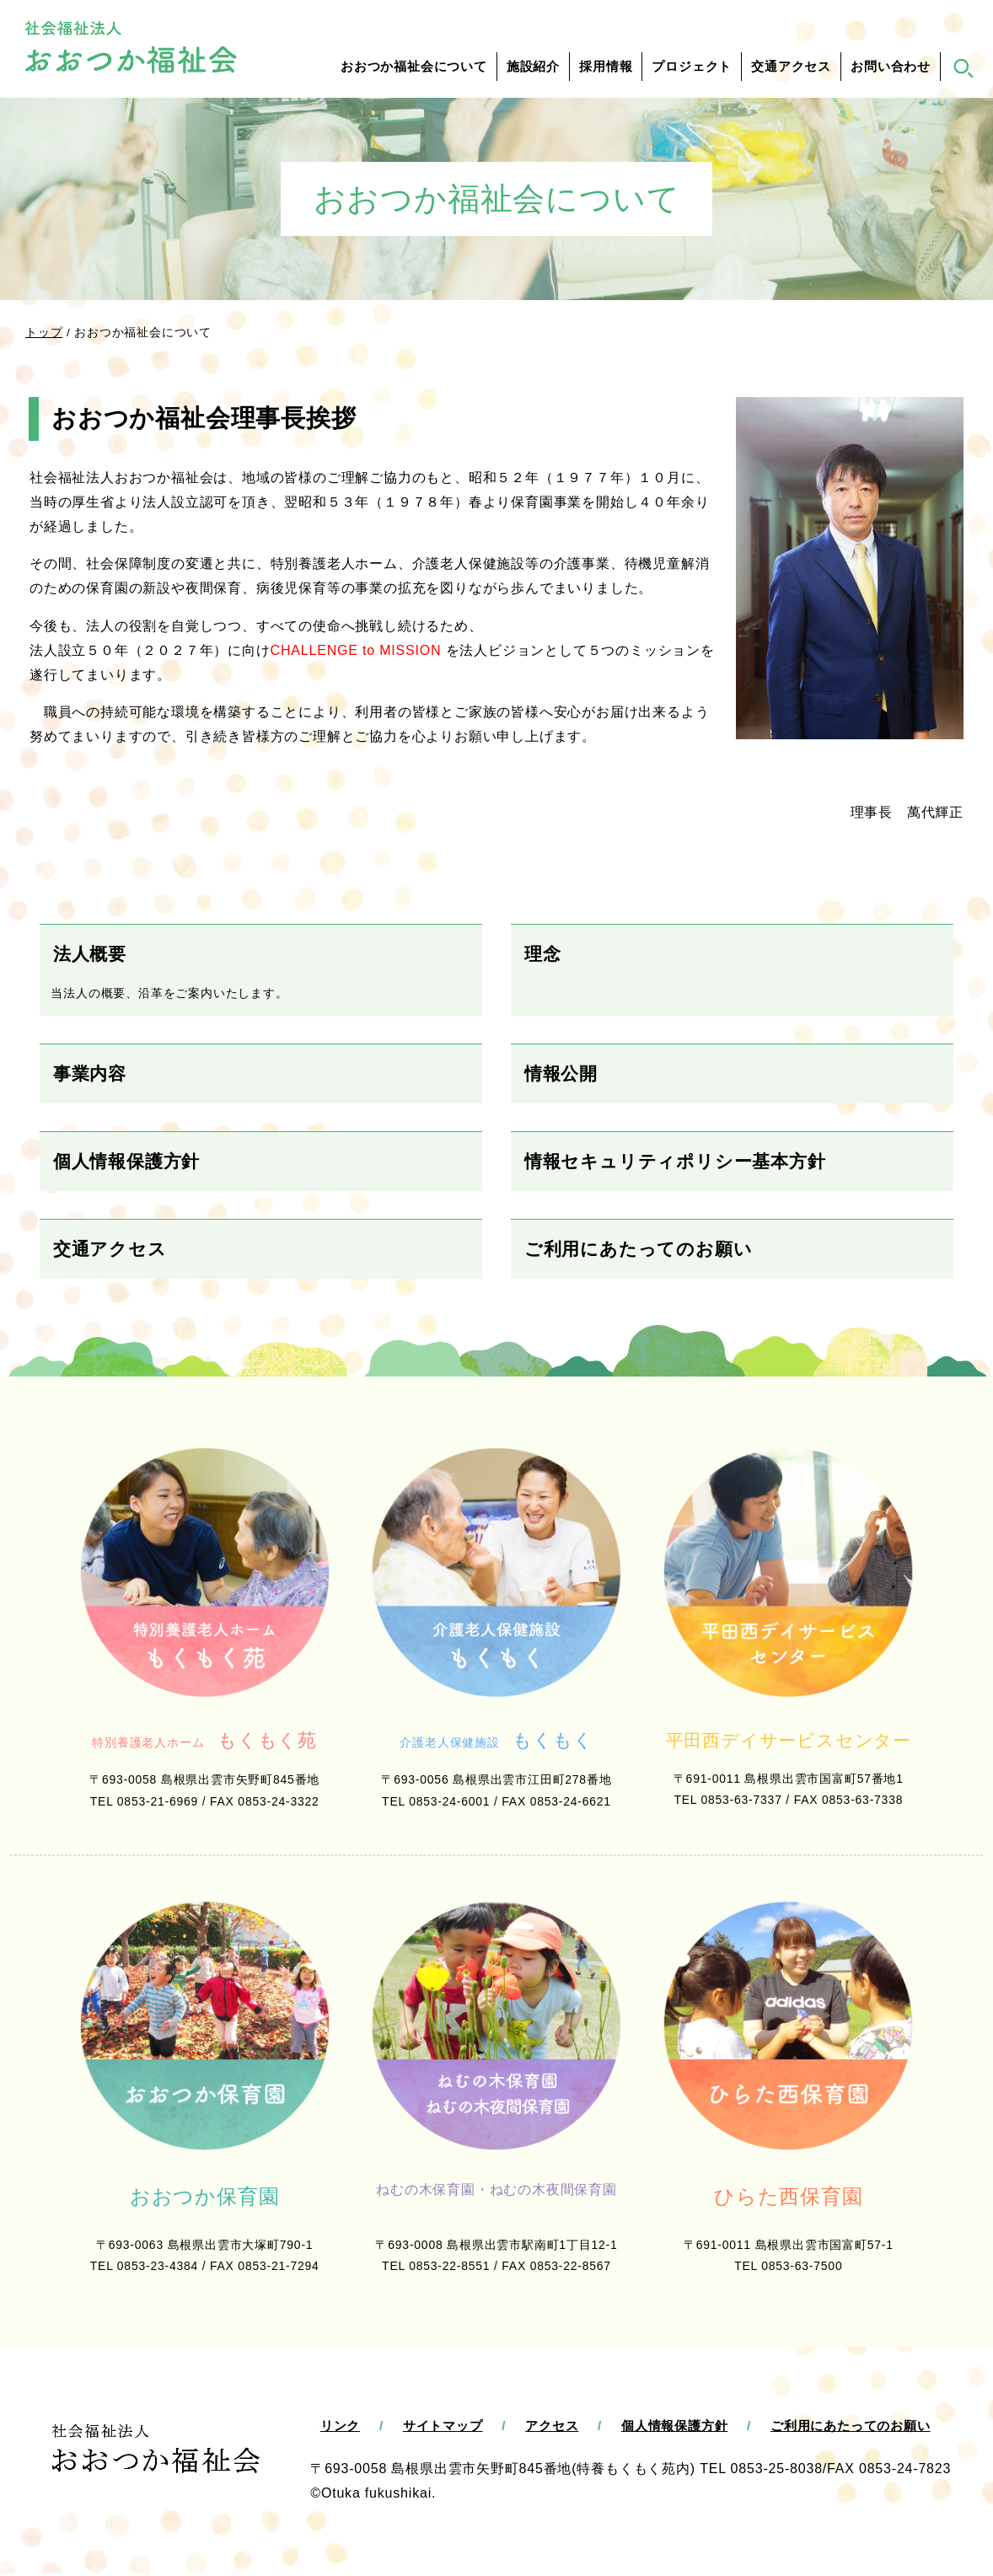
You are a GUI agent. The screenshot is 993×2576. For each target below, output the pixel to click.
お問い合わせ (891, 66)
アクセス (551, 2428)
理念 (542, 953)
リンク (340, 2428)
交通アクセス (791, 66)
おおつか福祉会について (414, 66)
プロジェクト (692, 66)
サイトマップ (443, 2428)
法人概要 (89, 953)
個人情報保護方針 (126, 1161)
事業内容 (89, 1073)
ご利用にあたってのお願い (638, 1248)
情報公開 (561, 1073)
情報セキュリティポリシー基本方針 (675, 1161)
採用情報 (605, 66)
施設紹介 (533, 66)
